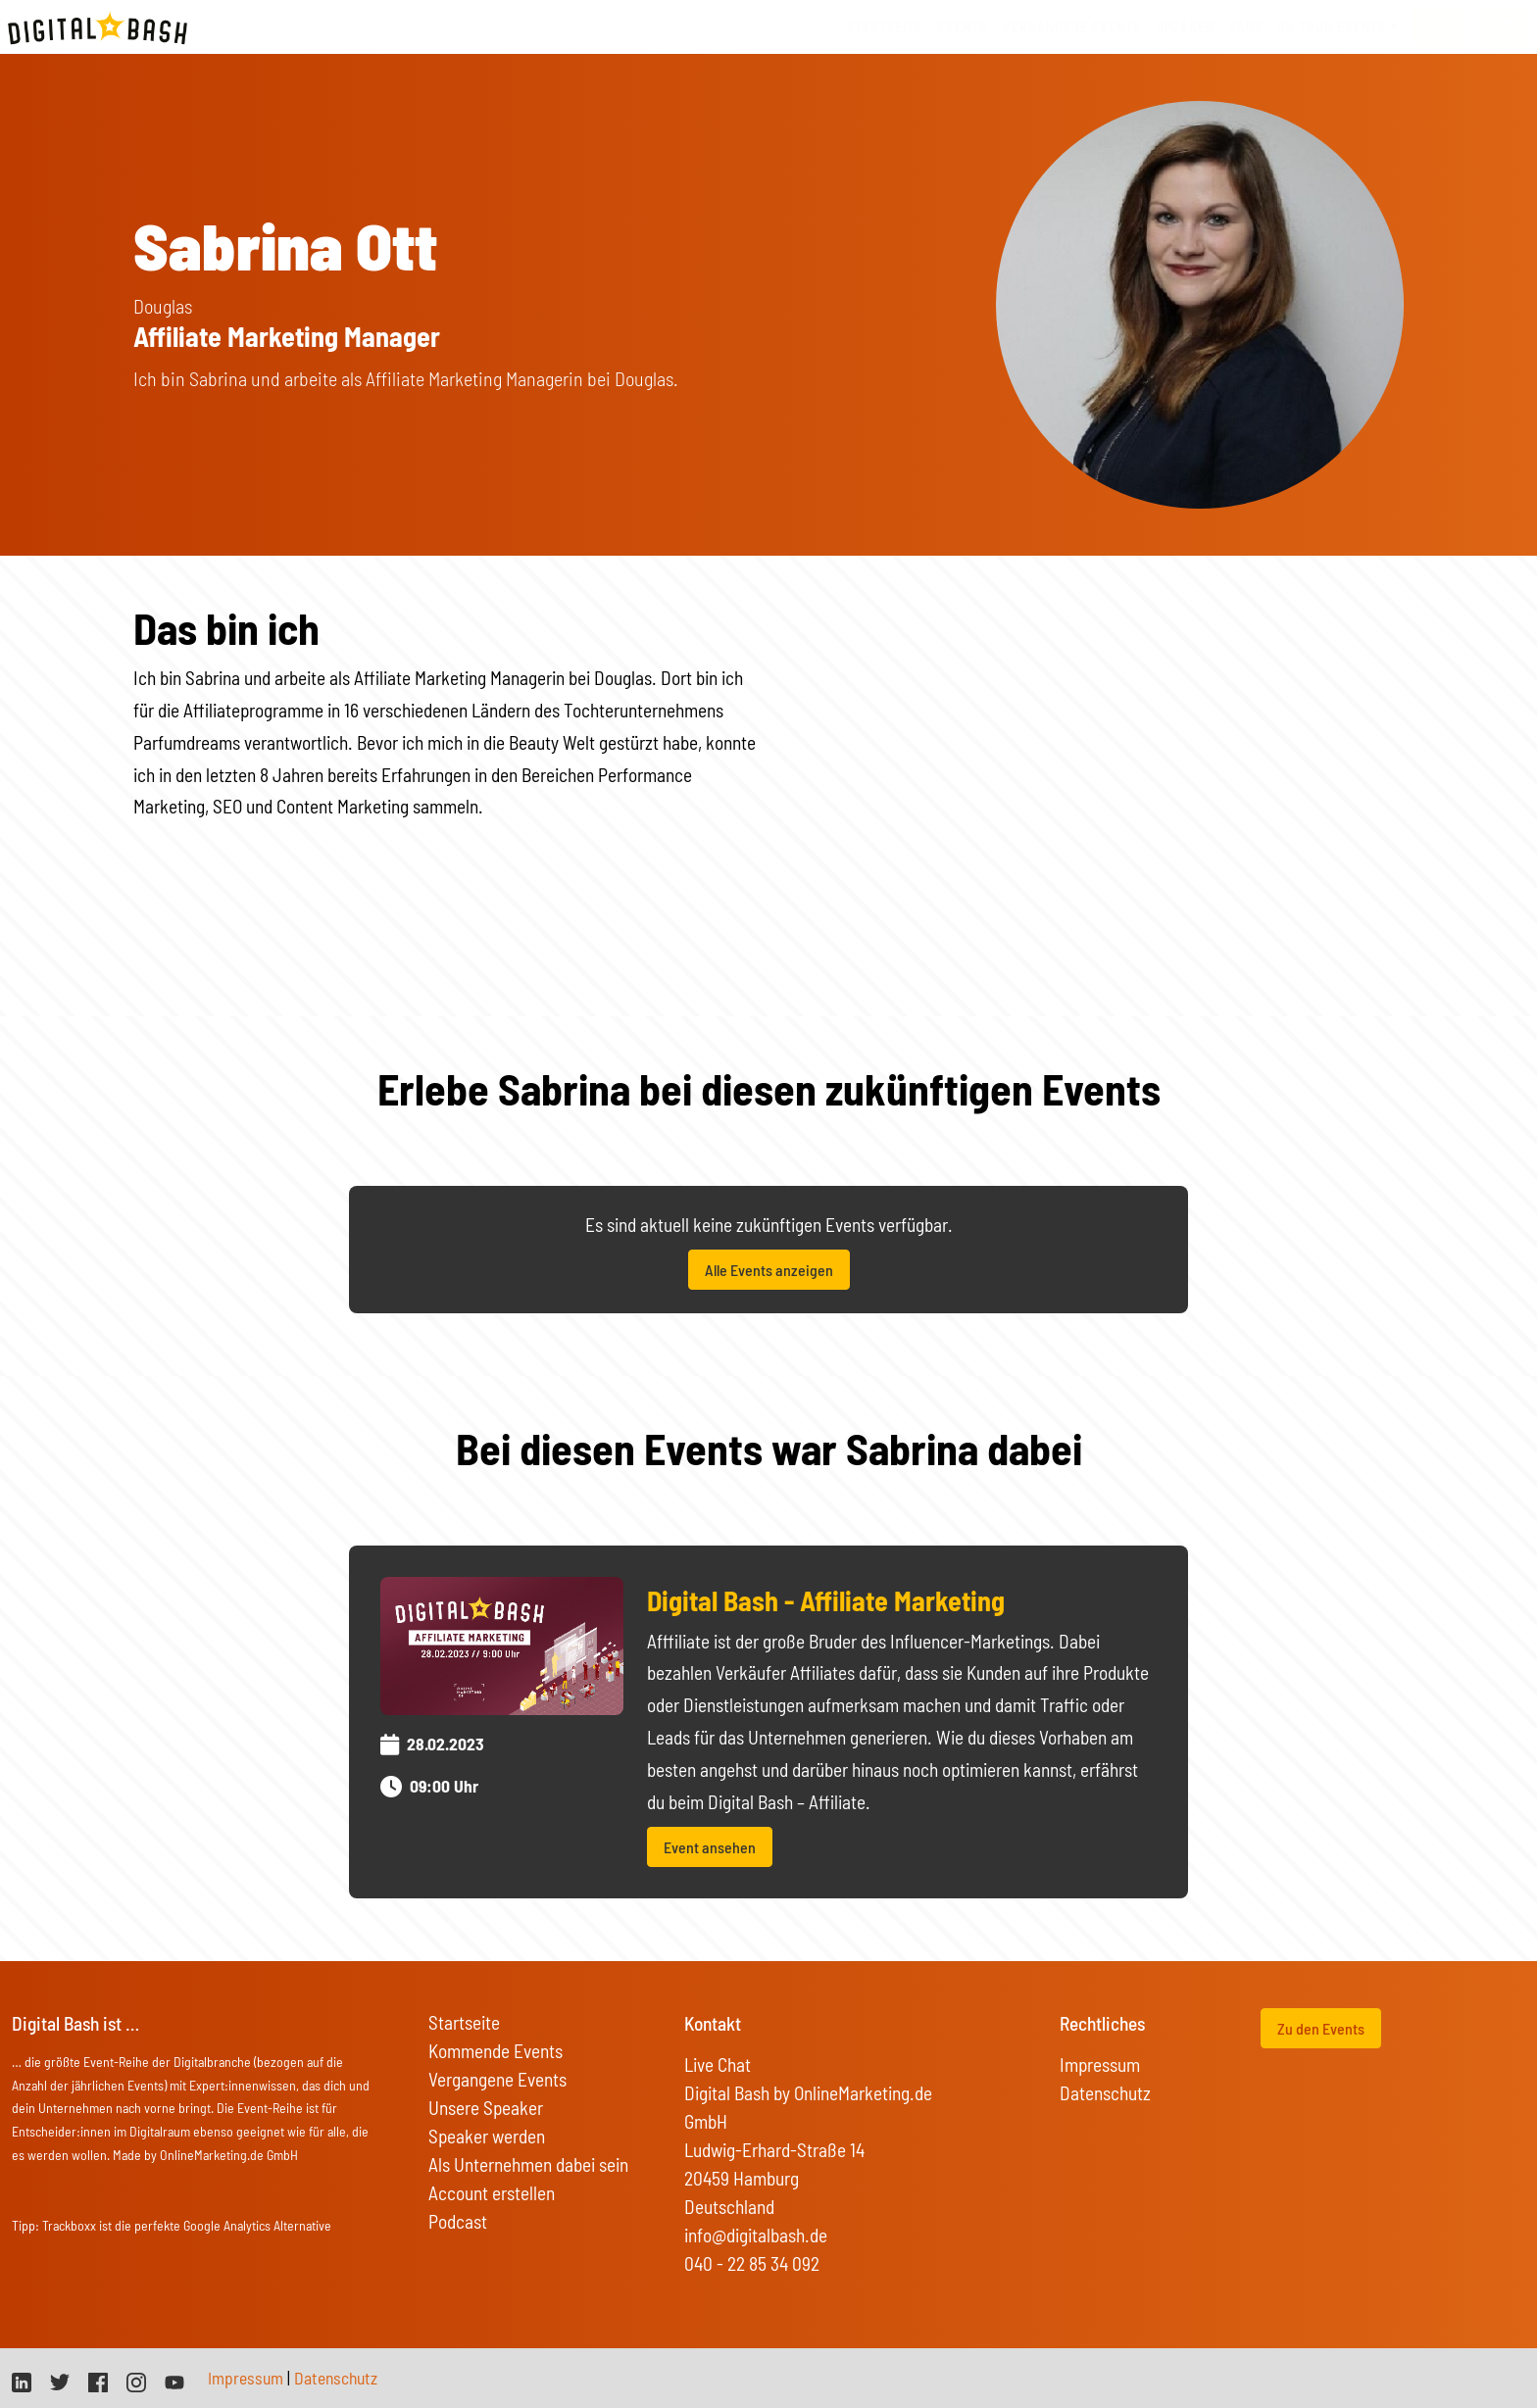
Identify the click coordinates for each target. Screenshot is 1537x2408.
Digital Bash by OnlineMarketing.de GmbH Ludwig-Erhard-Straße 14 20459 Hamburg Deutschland (808, 2150)
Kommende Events (495, 2050)
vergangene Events (1072, 27)
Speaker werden (486, 2136)
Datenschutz (1105, 2093)
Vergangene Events (497, 2079)
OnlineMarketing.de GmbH (229, 2154)
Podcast (457, 2221)
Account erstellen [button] (491, 2193)
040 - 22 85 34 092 (751, 2263)
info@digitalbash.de (755, 2235)
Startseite (884, 27)
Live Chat (717, 2064)
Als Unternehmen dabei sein (528, 2164)
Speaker (1186, 27)
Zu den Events (1320, 2028)
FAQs (1246, 27)
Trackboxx (69, 2225)
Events (962, 27)
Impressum (1100, 2064)
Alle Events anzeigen (769, 1269)
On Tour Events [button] (1331, 27)
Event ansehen (710, 1847)
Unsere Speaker (485, 2107)
